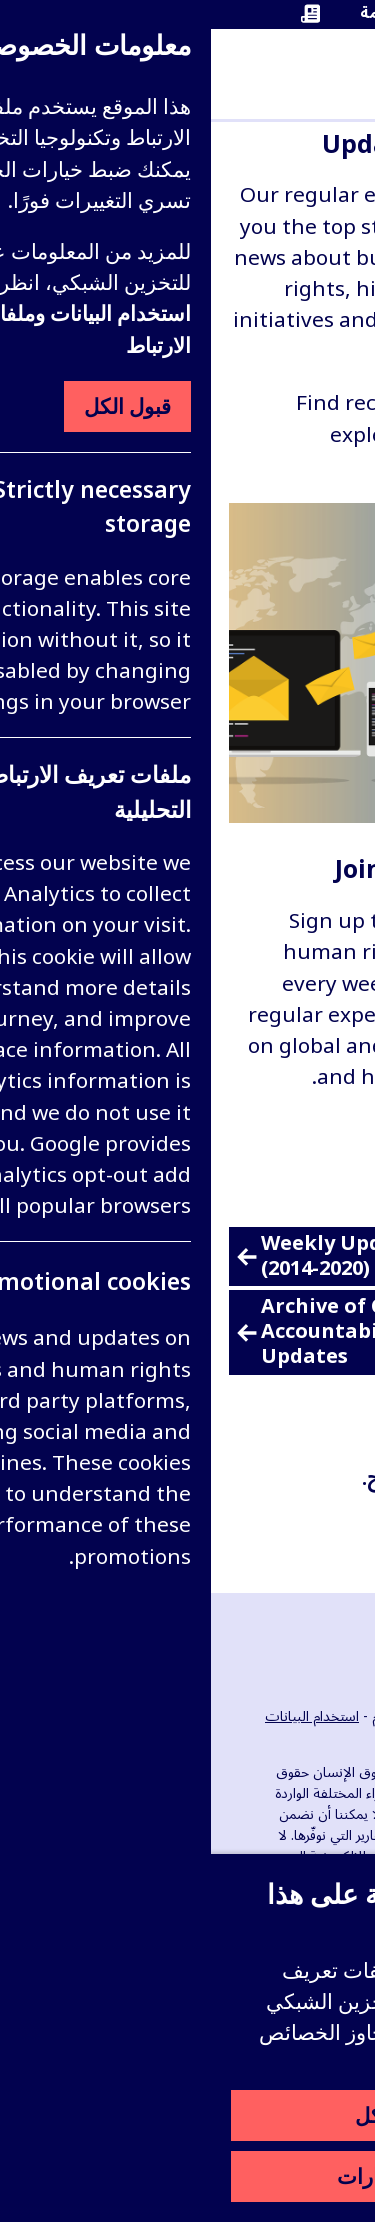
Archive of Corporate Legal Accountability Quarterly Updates (177, 1332)
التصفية (309, 1528)
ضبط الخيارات (187, 2176)
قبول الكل (187, 2115)
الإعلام (178, 1716)
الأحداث (336, 1716)
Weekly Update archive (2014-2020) (157, 1257)
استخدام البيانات (101, 1716)
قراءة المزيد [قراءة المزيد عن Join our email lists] (287, 1131)
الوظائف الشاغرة (254, 1716)
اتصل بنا (326, 1737)
